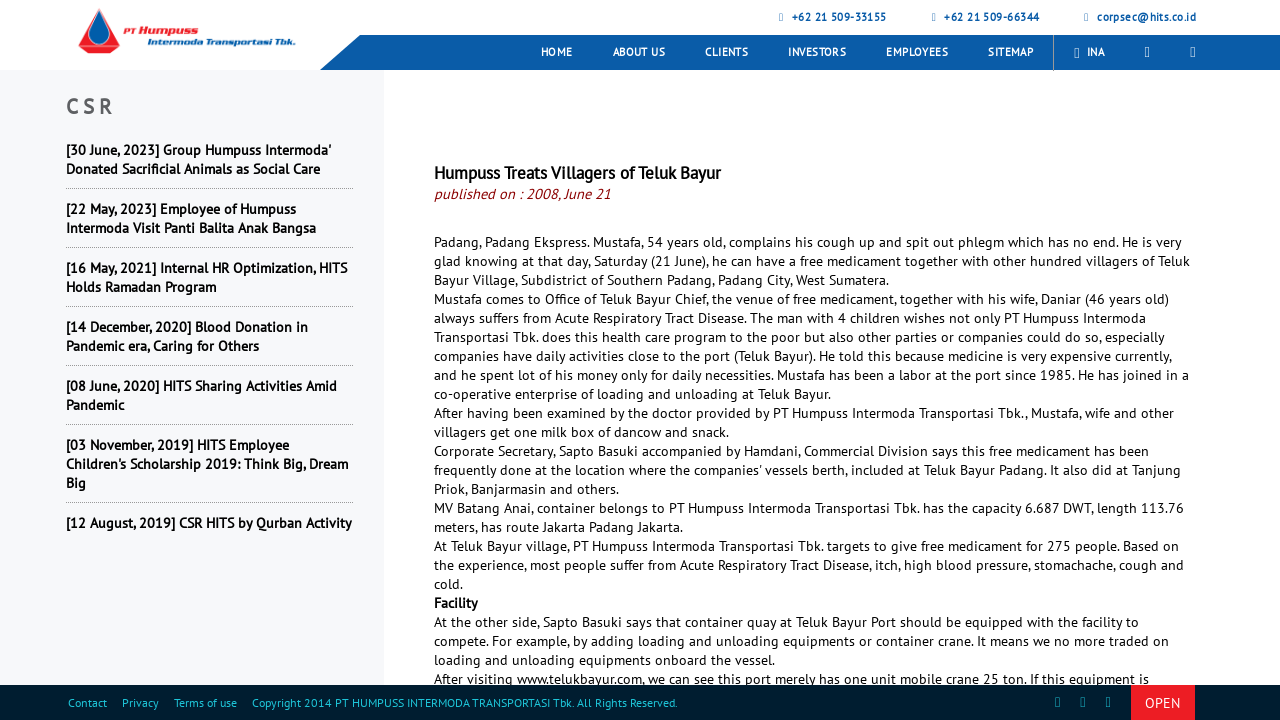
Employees (917, 52)
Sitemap (1010, 52)
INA (1089, 53)
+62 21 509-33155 (830, 17)
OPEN (1162, 702)
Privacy (140, 702)
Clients (726, 52)
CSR (91, 106)
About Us (639, 52)
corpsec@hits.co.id (1137, 17)
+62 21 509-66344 (983, 17)
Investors (817, 52)
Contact (87, 702)
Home (557, 52)
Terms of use (205, 702)
